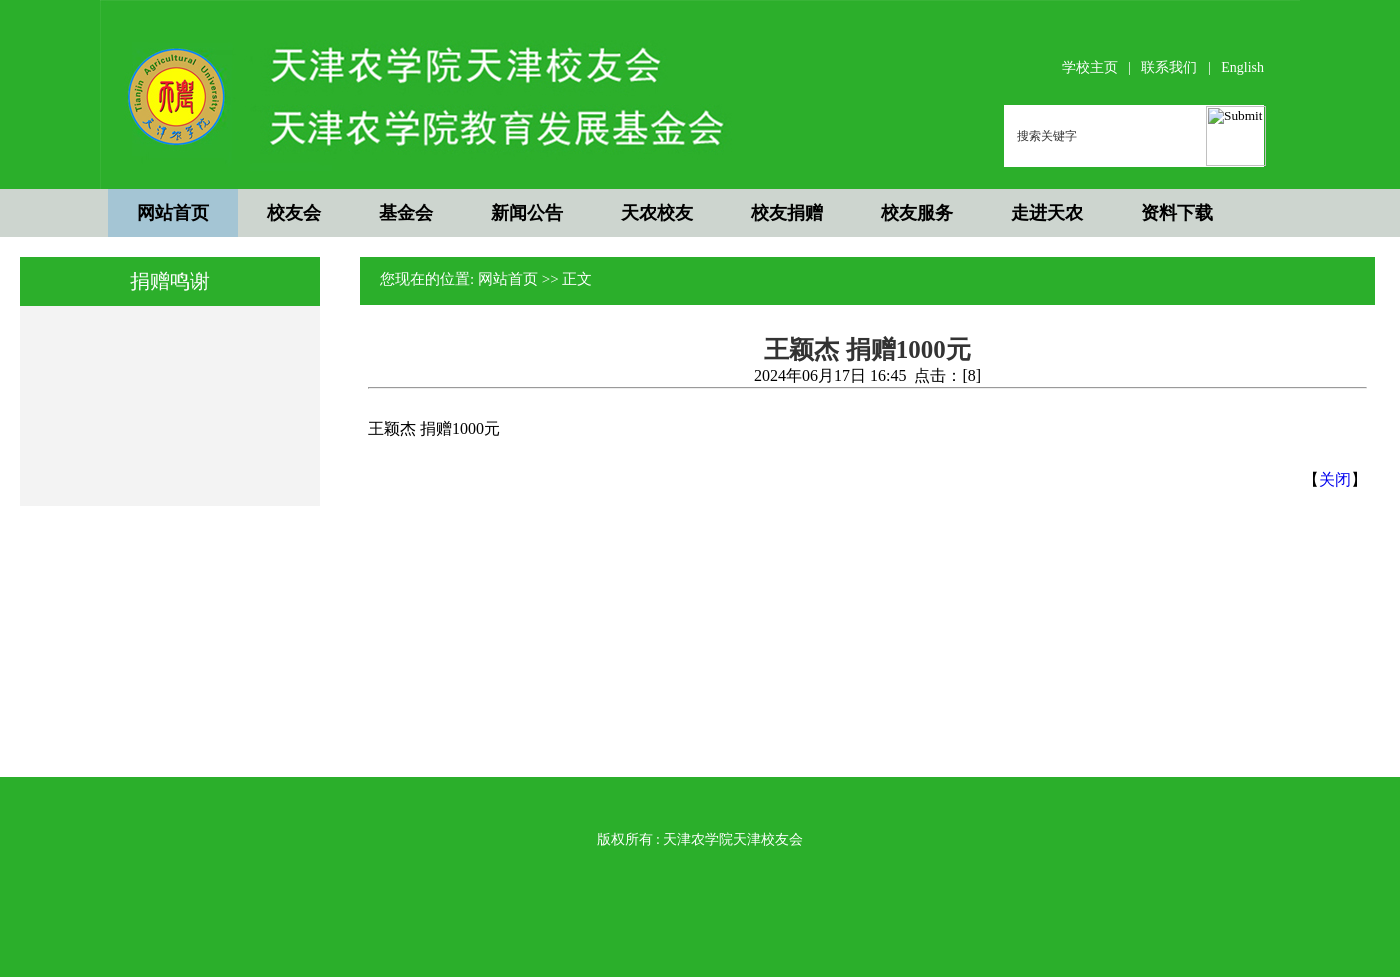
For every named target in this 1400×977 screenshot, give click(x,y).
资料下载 (1177, 213)
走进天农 (1047, 213)
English (1242, 67)
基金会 (406, 213)
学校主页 (1090, 67)
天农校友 (657, 213)
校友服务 (917, 213)
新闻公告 (527, 213)
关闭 (1335, 479)
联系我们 (1169, 67)
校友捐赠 (787, 213)
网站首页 (173, 213)
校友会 (294, 213)
